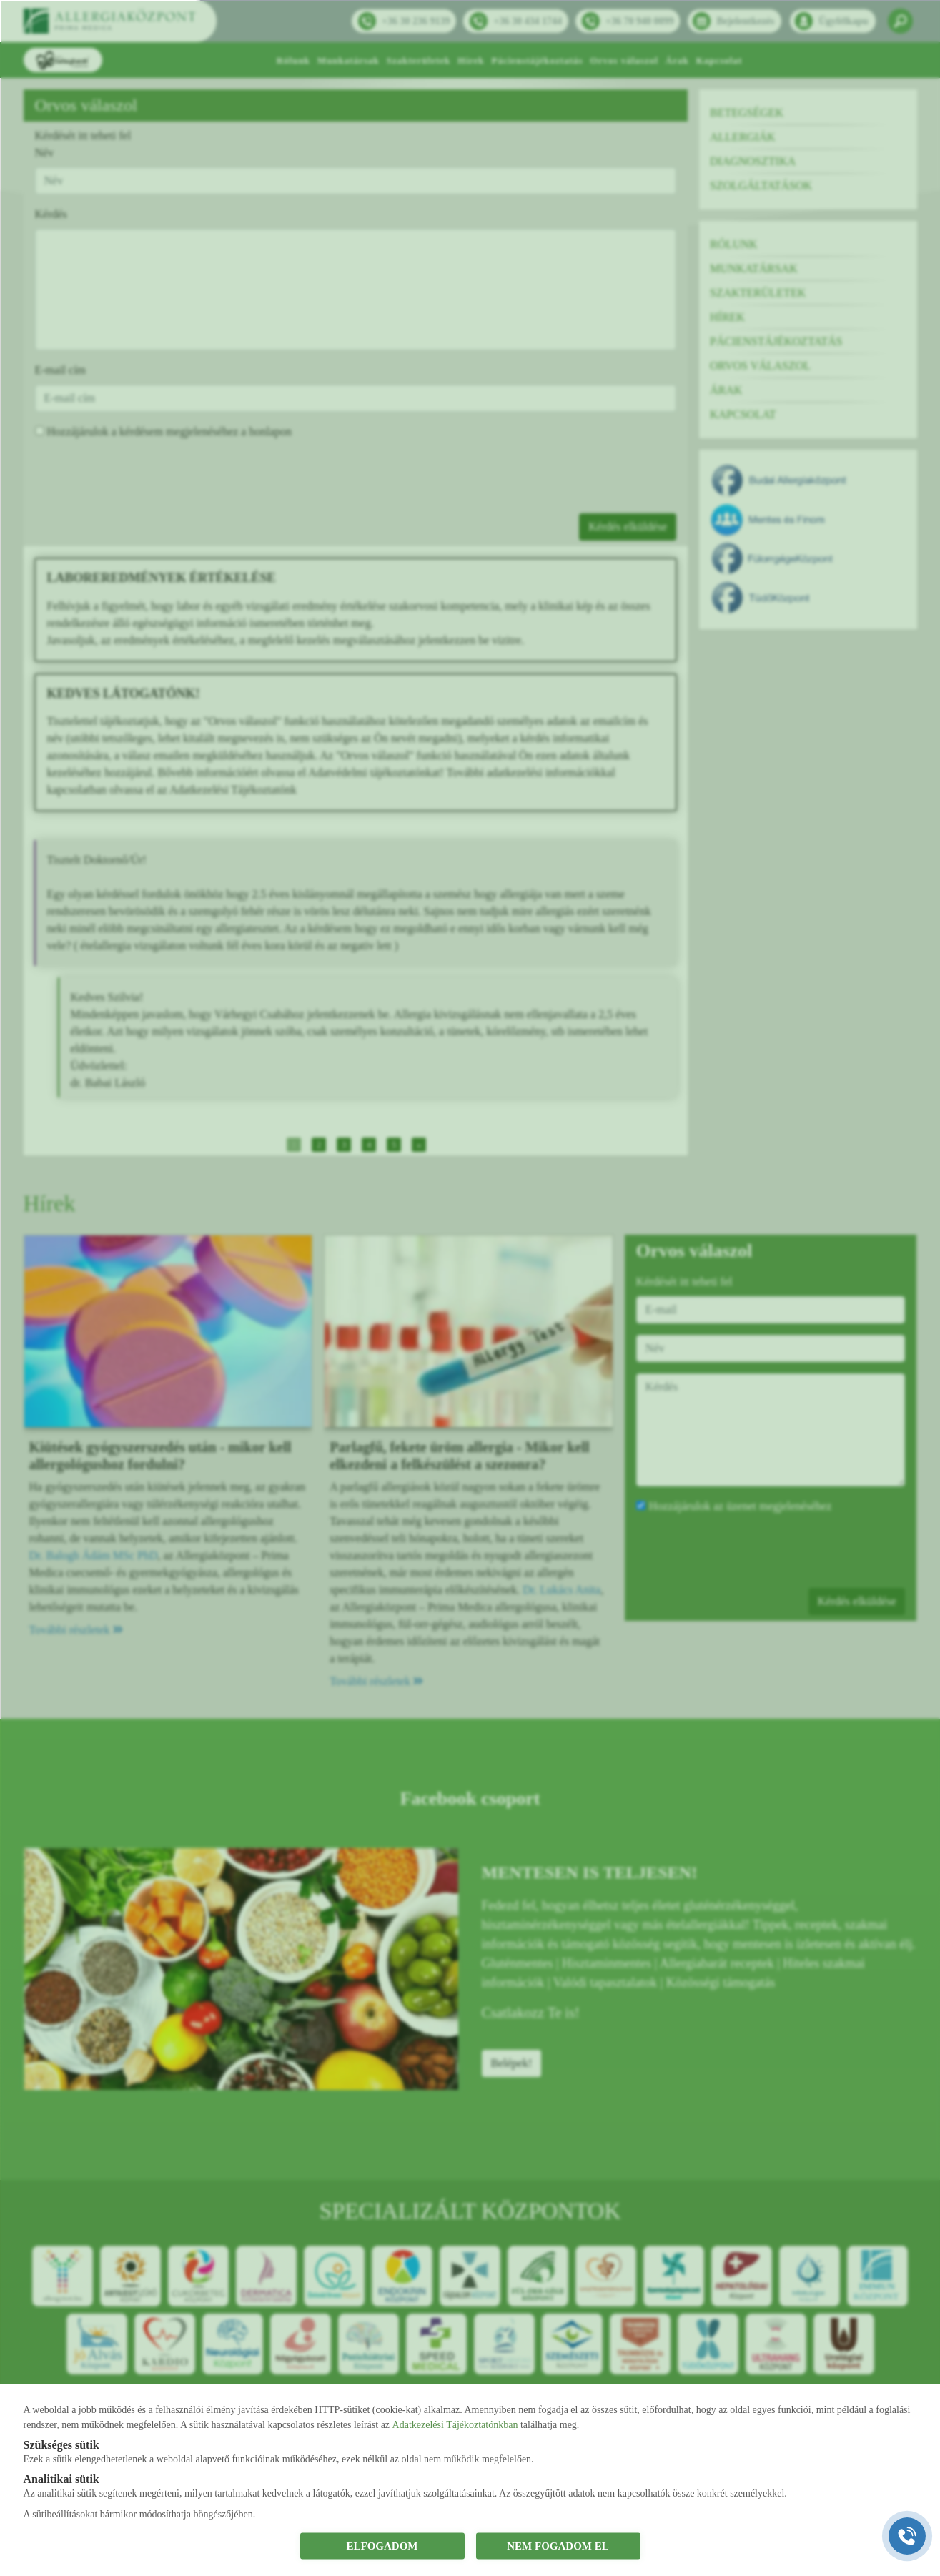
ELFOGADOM (382, 2546)
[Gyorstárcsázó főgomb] (907, 2536)
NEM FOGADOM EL (558, 2546)
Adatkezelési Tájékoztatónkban (455, 2424)
